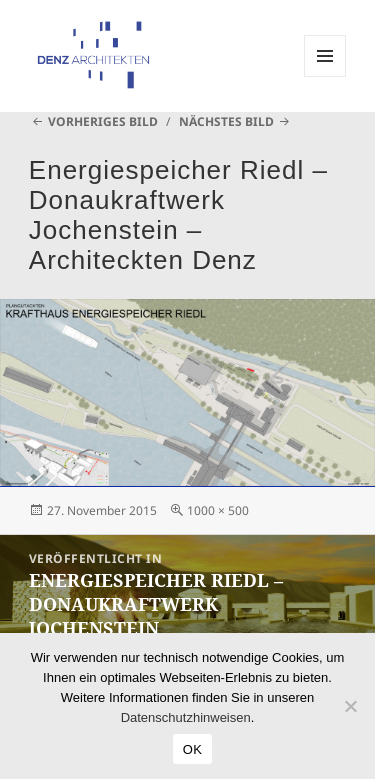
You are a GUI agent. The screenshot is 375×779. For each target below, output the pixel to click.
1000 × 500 (218, 510)
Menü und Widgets (325, 76)
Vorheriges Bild (103, 121)
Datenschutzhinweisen (186, 717)
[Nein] (350, 706)
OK (192, 749)
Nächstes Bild (226, 121)
